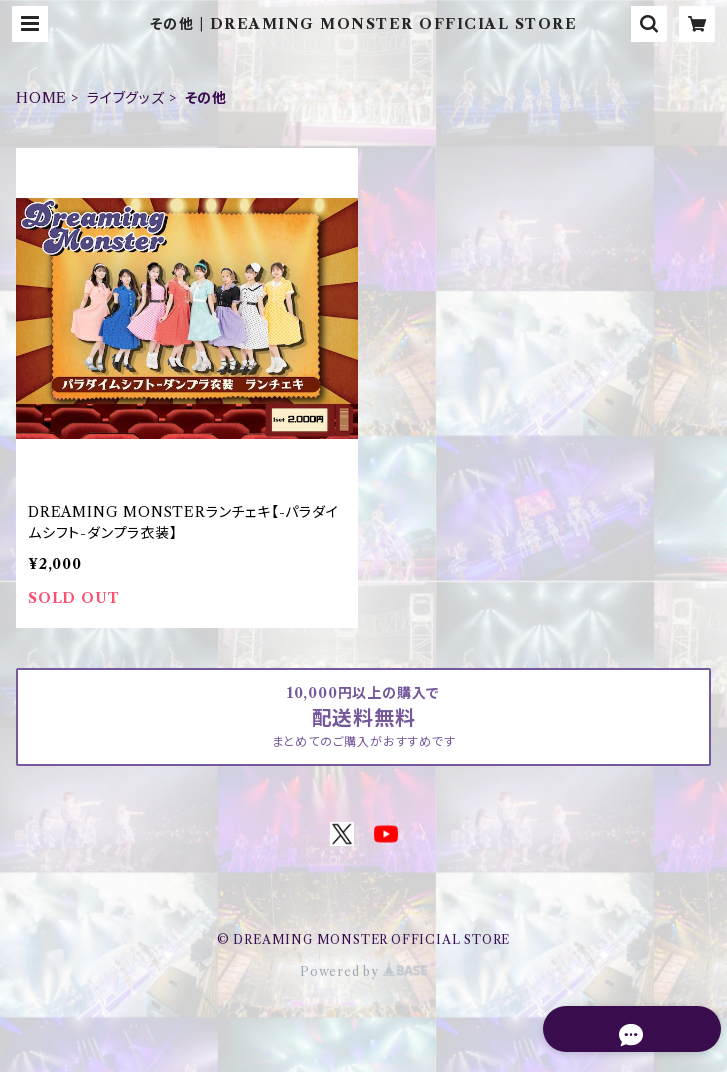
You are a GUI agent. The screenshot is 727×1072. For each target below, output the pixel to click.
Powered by (363, 971)
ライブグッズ (126, 98)
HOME (41, 98)
